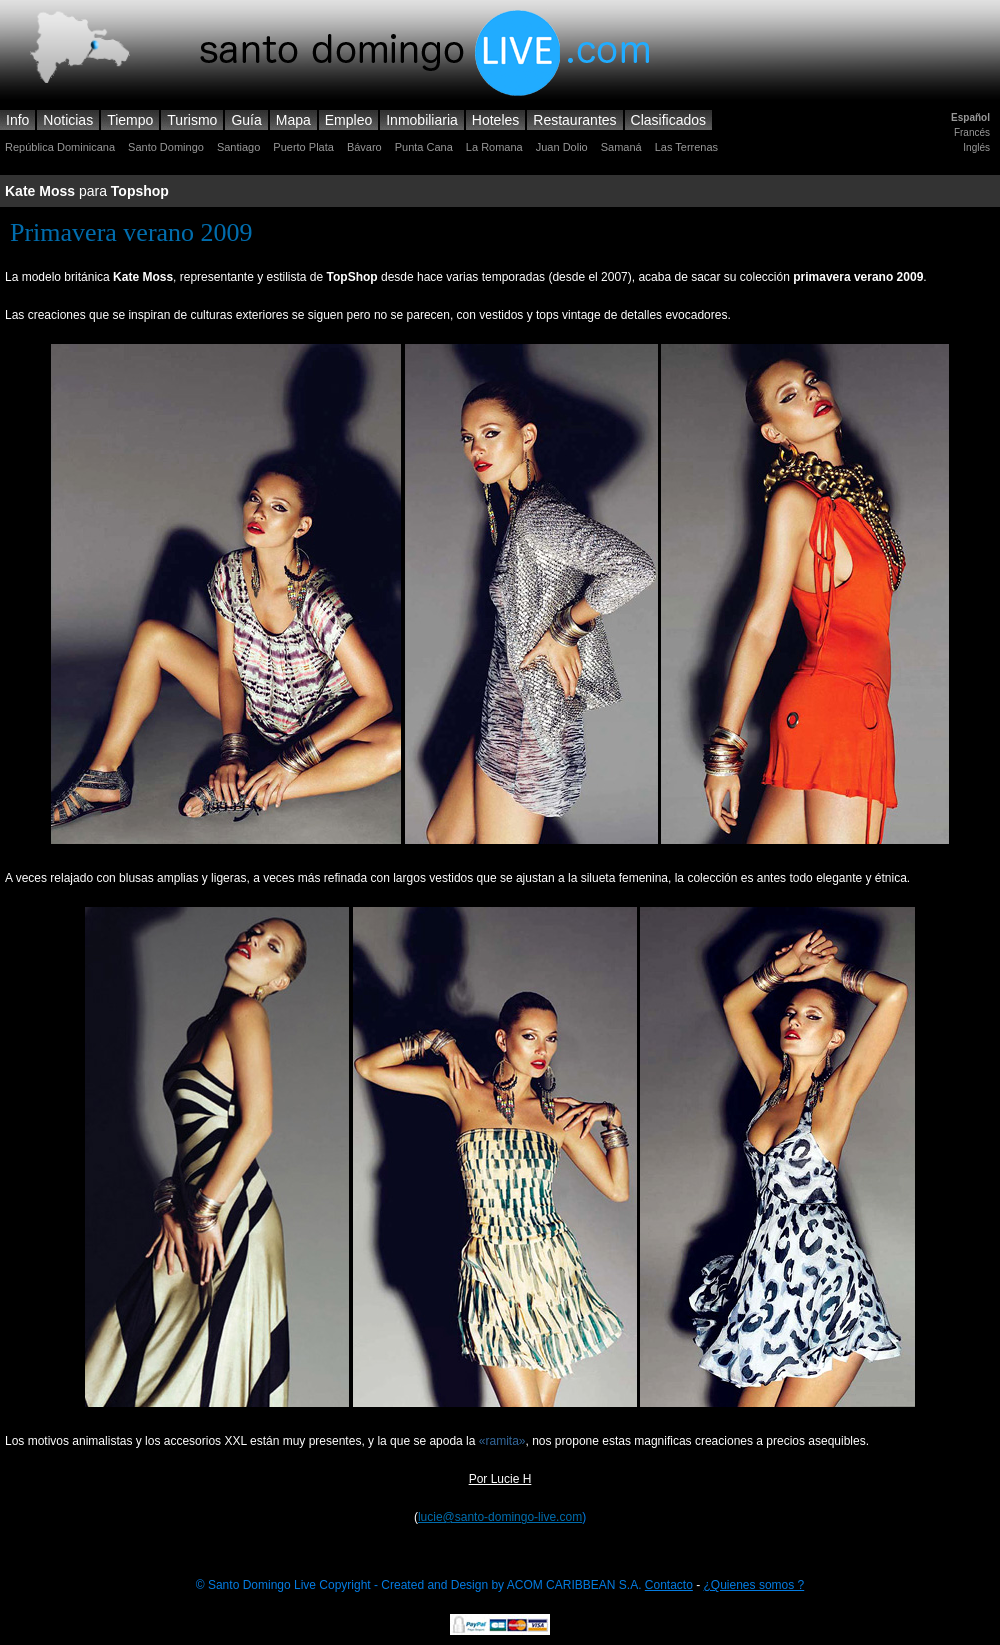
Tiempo (130, 120)
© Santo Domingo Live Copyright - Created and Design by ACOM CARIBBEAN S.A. (420, 1585)
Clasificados (668, 120)
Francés (972, 132)
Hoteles (495, 120)
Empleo (348, 120)
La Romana (494, 147)
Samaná (621, 147)
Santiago (238, 147)
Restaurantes (574, 120)
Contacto (669, 1585)
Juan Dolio (562, 147)
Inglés (976, 147)
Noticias (68, 120)
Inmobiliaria (422, 120)
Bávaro (364, 147)
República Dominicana (60, 147)
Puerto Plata (303, 147)
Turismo (192, 120)
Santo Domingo (166, 147)
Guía (246, 120)
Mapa (293, 120)
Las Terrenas (686, 147)
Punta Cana (424, 147)
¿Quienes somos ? (754, 1585)
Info (17, 120)
